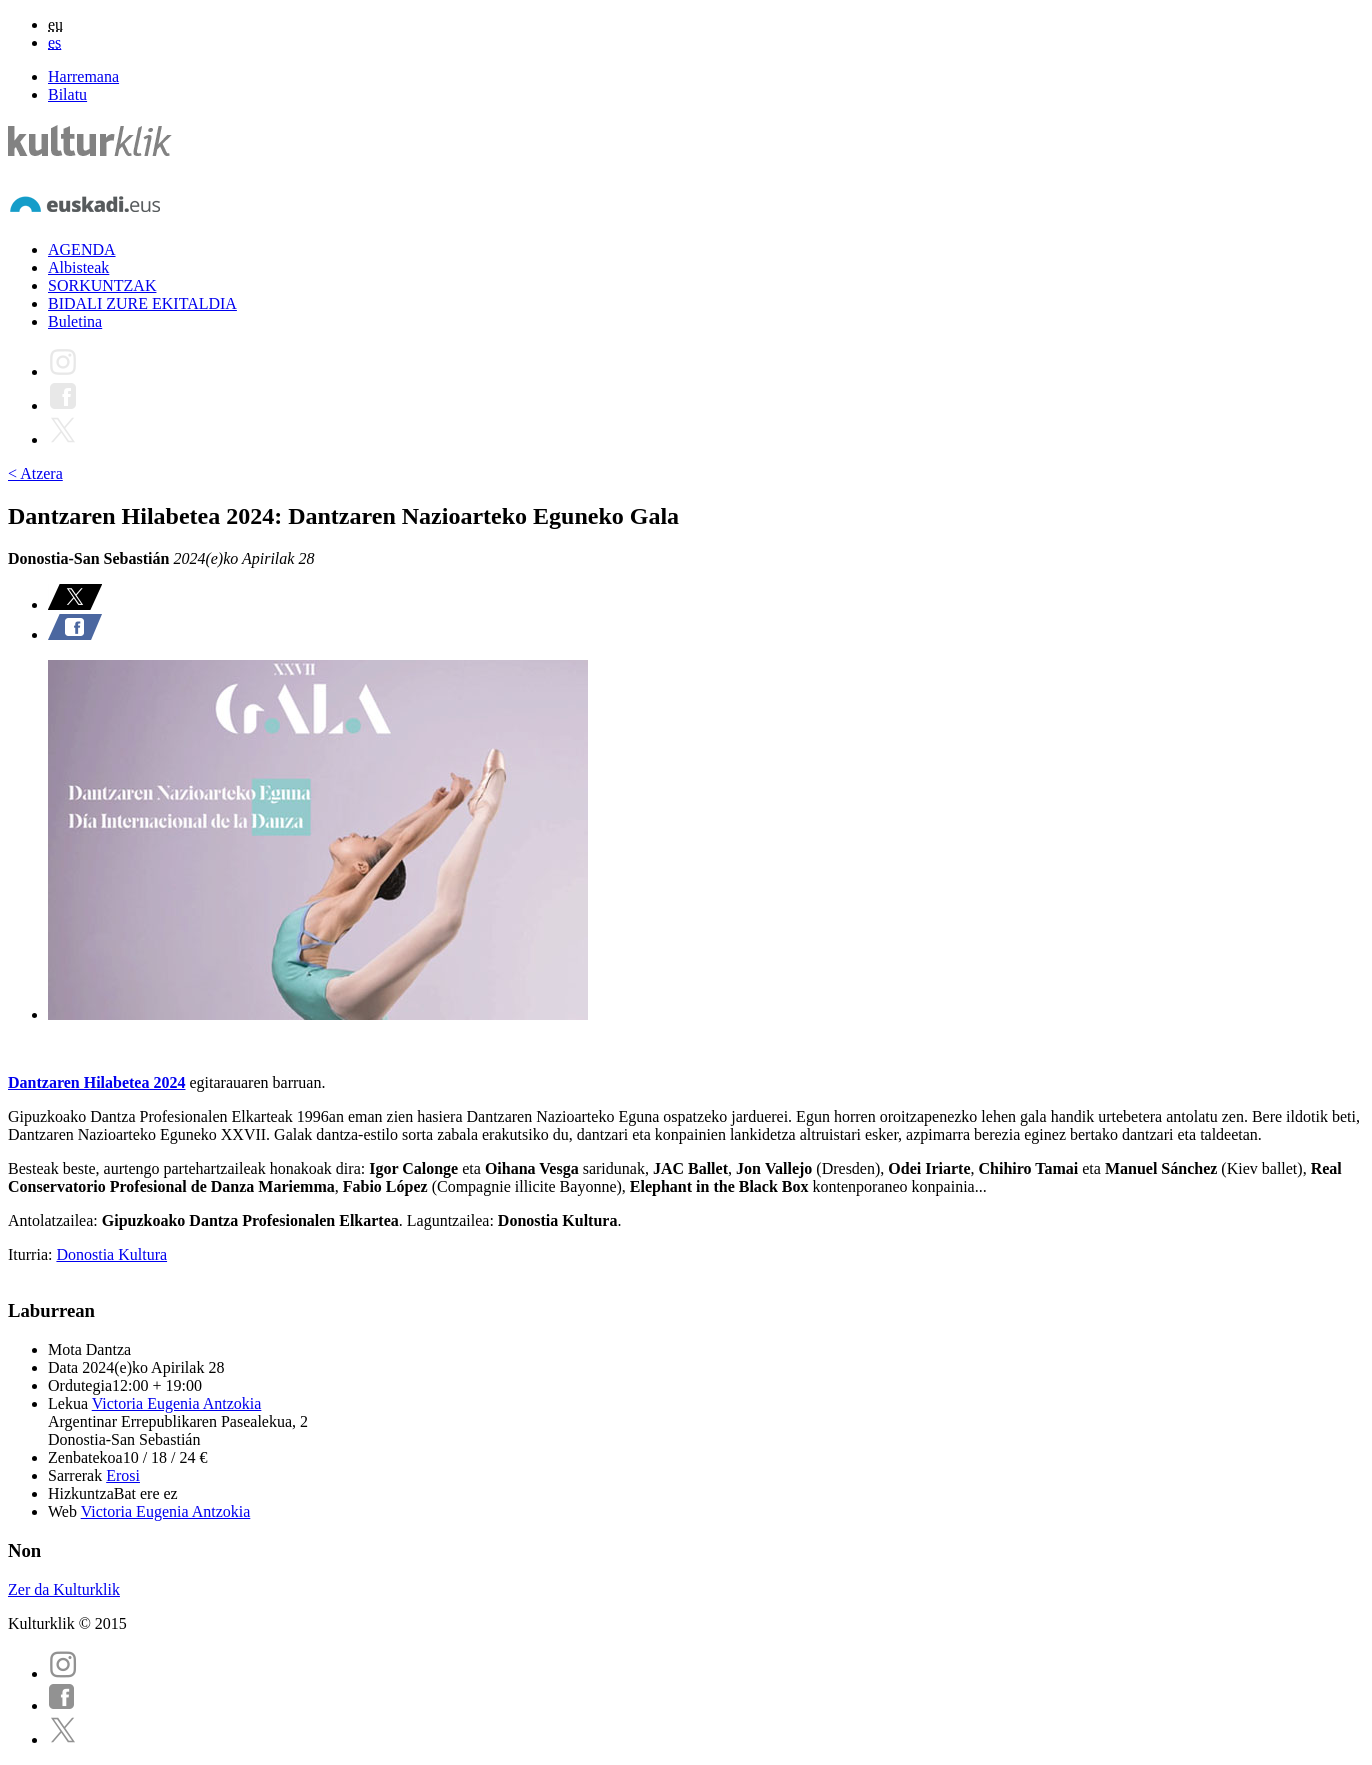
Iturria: (32, 1254)
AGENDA (82, 249)
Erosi (123, 1475)
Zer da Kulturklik (64, 1589)
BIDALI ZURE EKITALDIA (142, 303)
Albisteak (78, 267)
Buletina (75, 321)
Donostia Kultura (111, 1254)
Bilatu (67, 94)
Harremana (83, 76)
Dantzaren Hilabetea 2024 (96, 1082)
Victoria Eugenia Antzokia (177, 1403)
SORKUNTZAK (102, 285)
